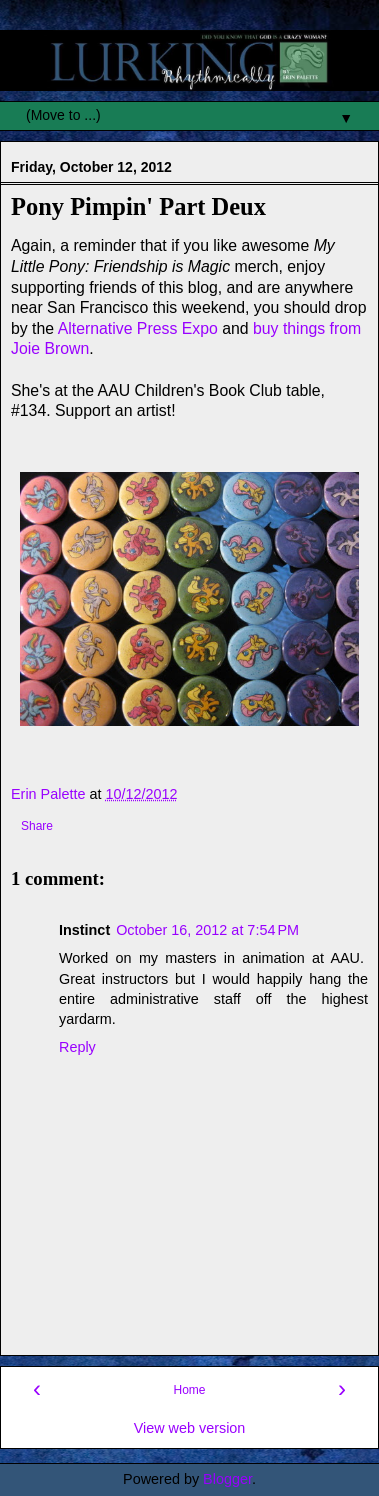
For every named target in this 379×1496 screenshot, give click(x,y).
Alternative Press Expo (138, 328)
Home (189, 1390)
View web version (190, 1428)
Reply (77, 1047)
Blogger (227, 1479)
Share (37, 826)
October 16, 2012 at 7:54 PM (207, 930)
